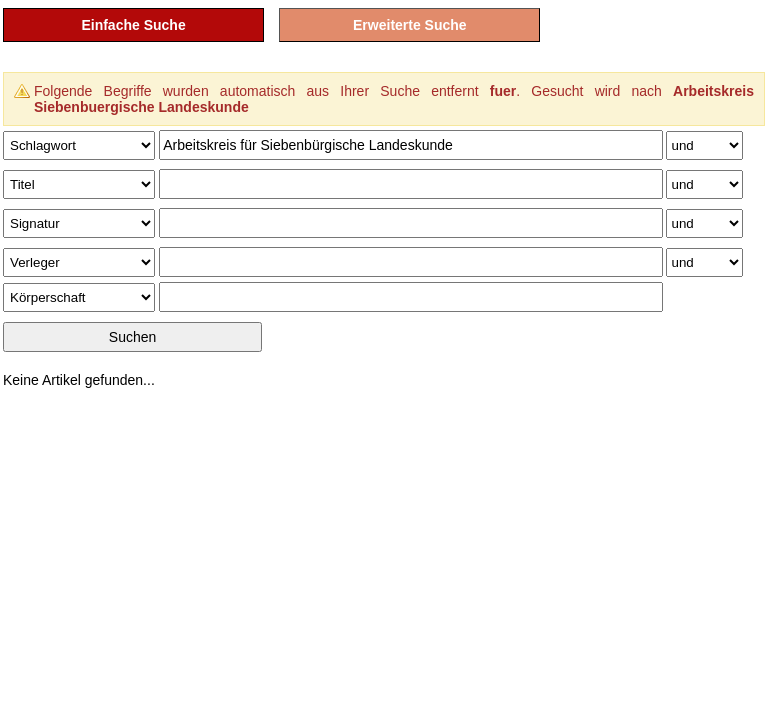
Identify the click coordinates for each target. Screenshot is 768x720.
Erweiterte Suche (410, 25)
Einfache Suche (133, 25)
